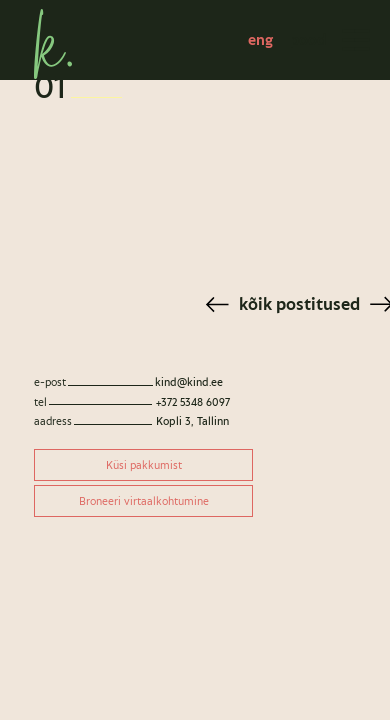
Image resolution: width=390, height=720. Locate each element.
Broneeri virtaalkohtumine (144, 501)
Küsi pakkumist (144, 465)
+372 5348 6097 (193, 402)
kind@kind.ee (189, 382)
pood (308, 39)
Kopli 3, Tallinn (192, 421)
